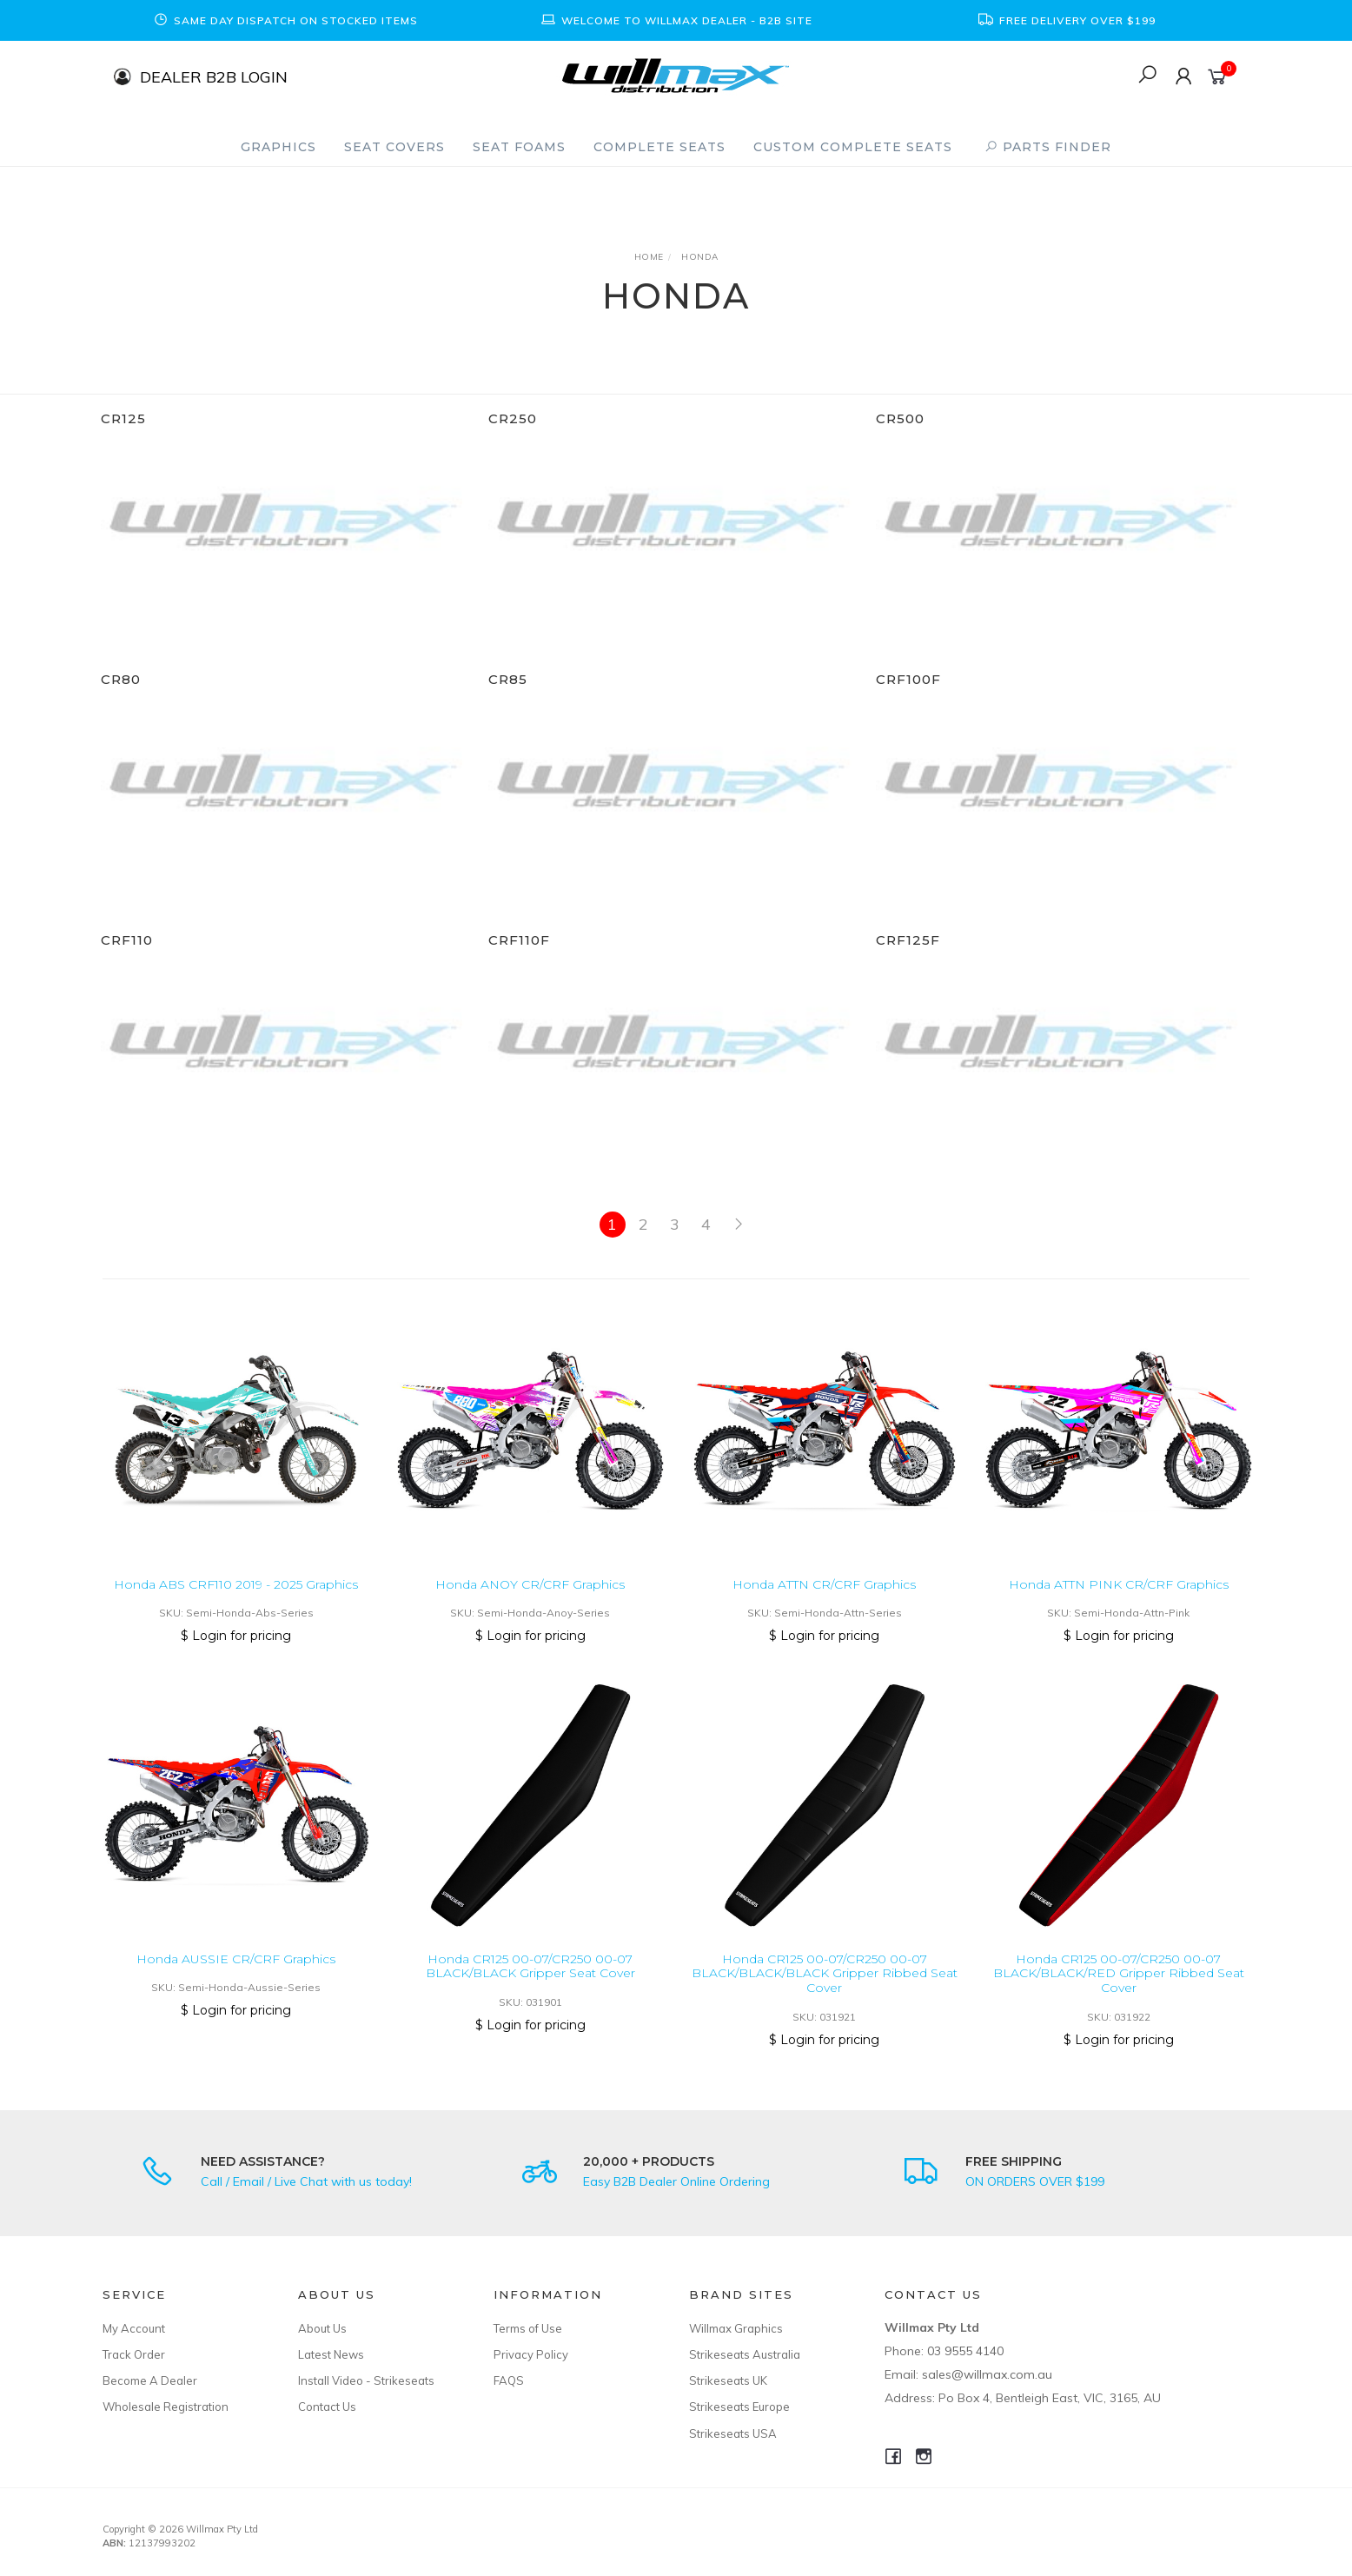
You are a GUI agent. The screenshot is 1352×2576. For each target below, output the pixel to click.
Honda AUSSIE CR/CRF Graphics (235, 1980)
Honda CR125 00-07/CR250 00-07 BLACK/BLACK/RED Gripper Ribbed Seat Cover (1118, 1994)
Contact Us (327, 2406)
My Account (134, 2328)
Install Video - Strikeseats (366, 2380)
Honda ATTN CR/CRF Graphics (824, 1605)
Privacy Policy (531, 2354)
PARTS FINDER (1047, 147)
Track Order (134, 2354)
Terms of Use (528, 2328)
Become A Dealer (150, 2380)
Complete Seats (659, 147)
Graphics (278, 147)
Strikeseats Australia (744, 2354)
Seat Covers (394, 147)
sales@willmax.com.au (987, 2374)
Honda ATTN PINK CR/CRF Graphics (1119, 1605)
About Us (322, 2328)
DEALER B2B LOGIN (214, 76)
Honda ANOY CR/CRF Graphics (530, 1605)
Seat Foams (519, 147)
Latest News (331, 2354)
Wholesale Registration (166, 2406)
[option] (284, 20)
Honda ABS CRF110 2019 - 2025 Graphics (236, 1605)
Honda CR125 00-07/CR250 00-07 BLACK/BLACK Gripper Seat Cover (530, 1987)
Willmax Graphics (736, 2328)
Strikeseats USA (733, 2433)
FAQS (509, 2380)
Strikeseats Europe (739, 2406)
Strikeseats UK (728, 2380)
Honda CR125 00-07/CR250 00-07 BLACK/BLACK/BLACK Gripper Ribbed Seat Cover (825, 1994)
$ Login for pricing (236, 1656)
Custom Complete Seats (852, 147)
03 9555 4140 (965, 2351)
